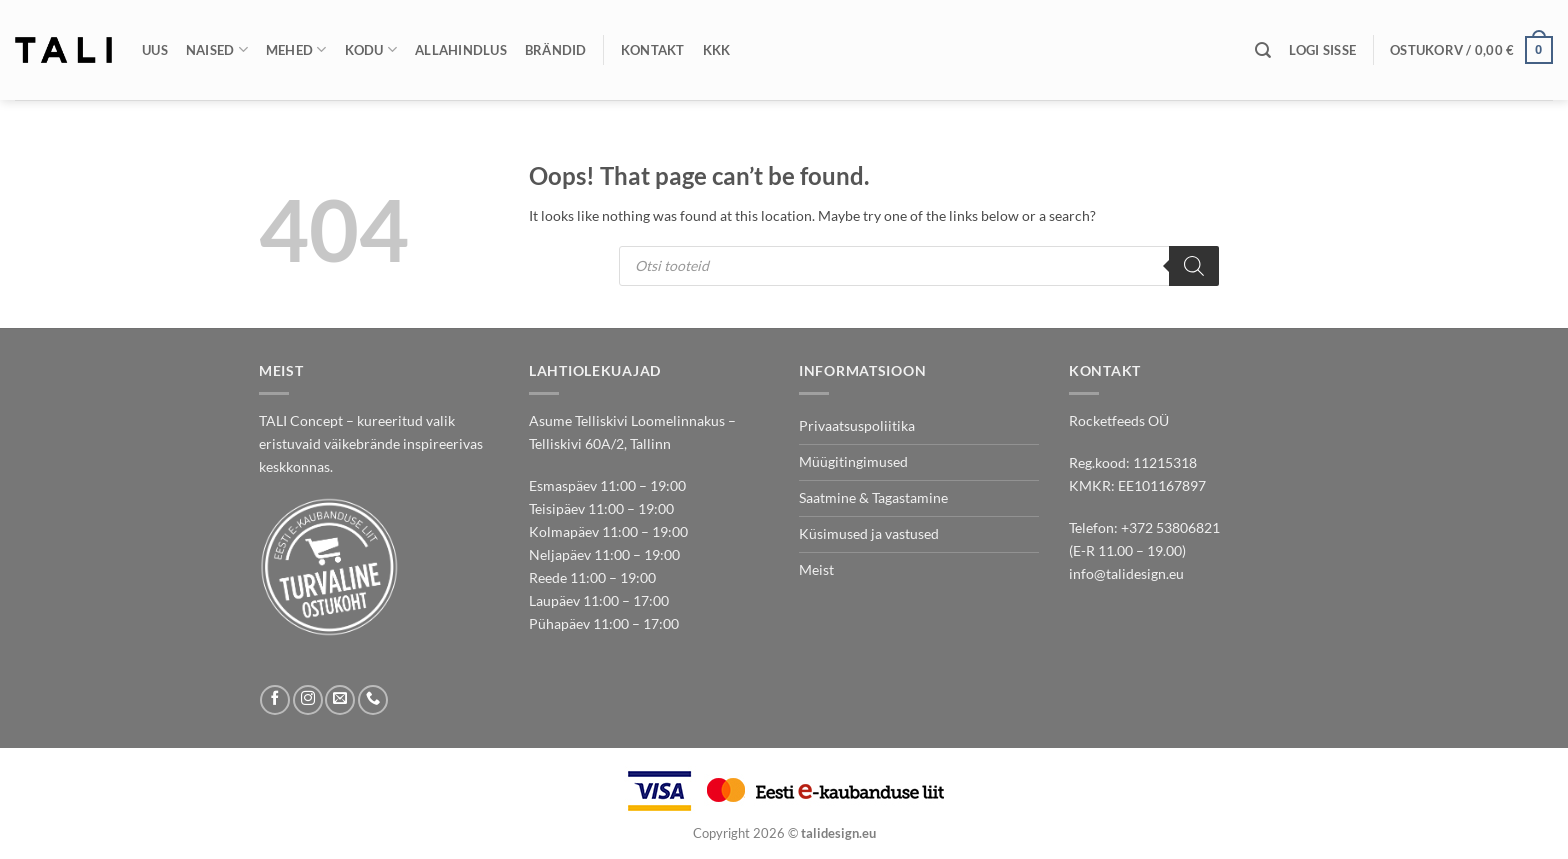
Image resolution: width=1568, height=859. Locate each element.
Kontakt (653, 50)
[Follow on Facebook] (275, 700)
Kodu (371, 49)
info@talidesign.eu (1126, 573)
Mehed (296, 49)
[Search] (1194, 266)
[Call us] (373, 700)
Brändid (556, 50)
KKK (717, 50)
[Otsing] (1263, 50)
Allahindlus (461, 50)
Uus (155, 50)
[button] (1322, 50)
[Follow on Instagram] (308, 700)
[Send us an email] (340, 700)
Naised (217, 49)
